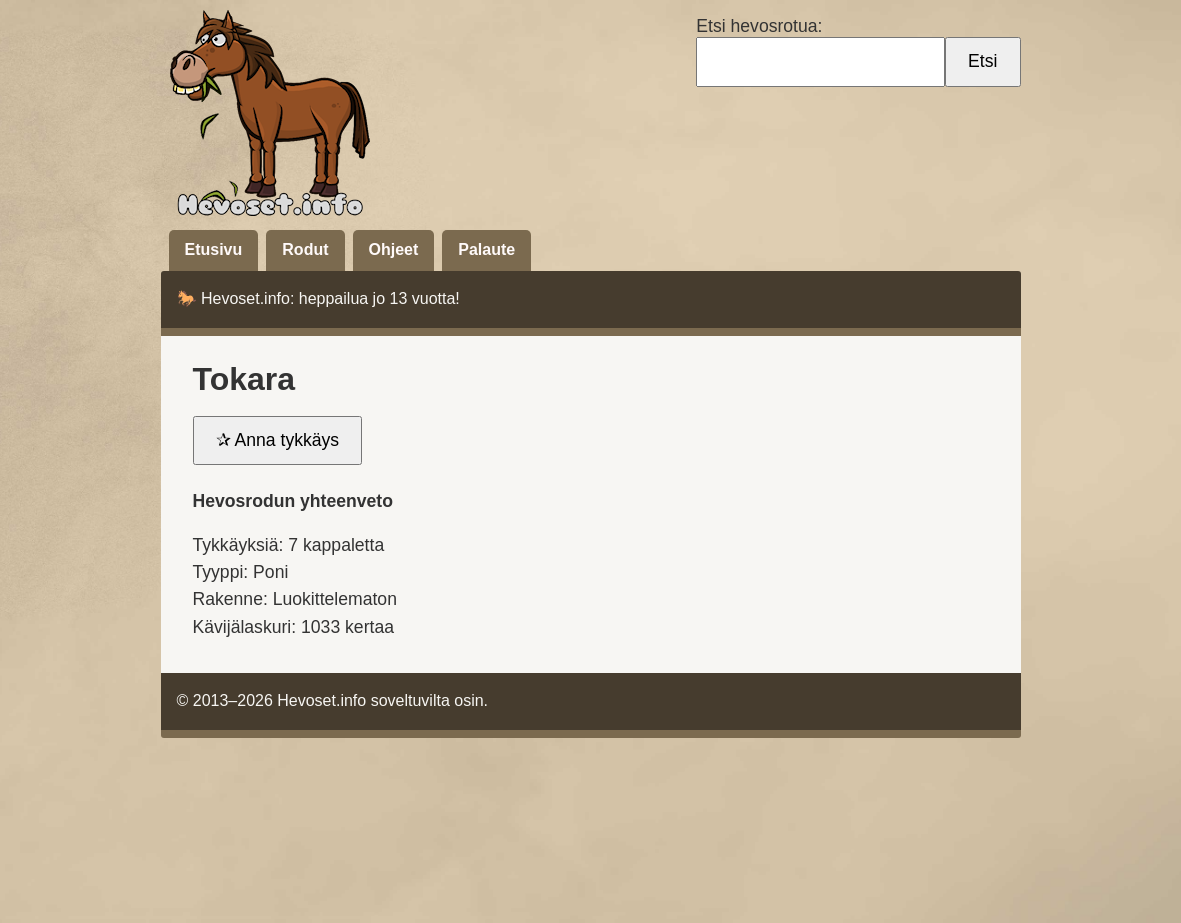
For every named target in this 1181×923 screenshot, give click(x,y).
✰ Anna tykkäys (278, 440)
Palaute (486, 249)
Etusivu (214, 249)
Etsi (982, 61)
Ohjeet (394, 249)
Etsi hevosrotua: (761, 26)
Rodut (305, 249)
